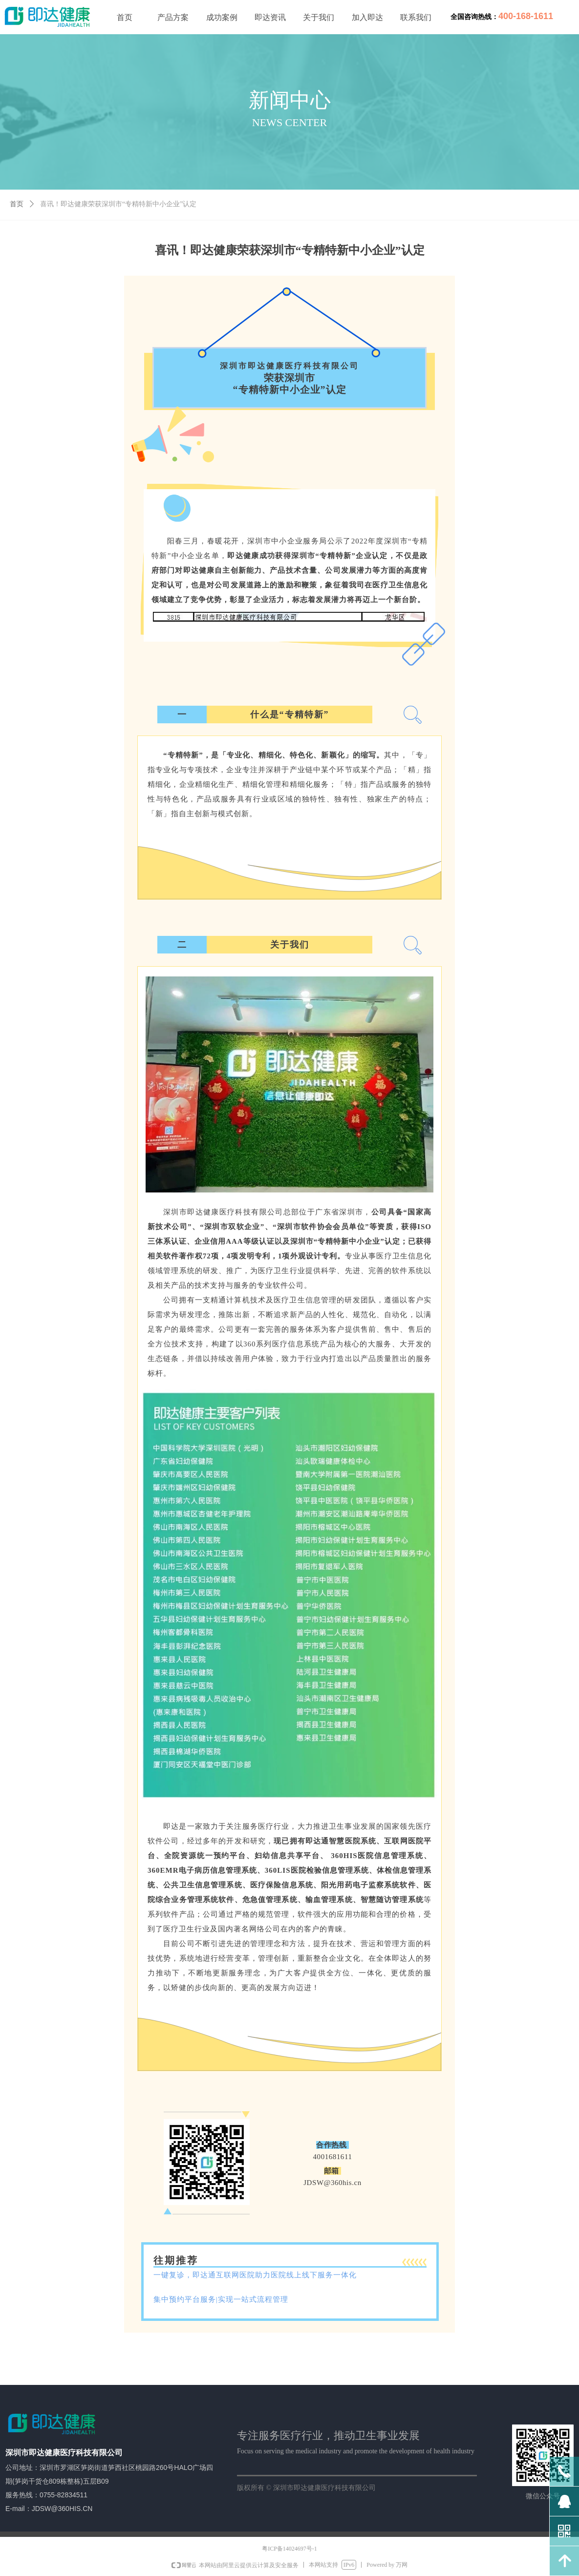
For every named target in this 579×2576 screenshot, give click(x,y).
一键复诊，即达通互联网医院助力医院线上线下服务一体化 (255, 2275)
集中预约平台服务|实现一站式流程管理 (220, 2299)
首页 (16, 204)
